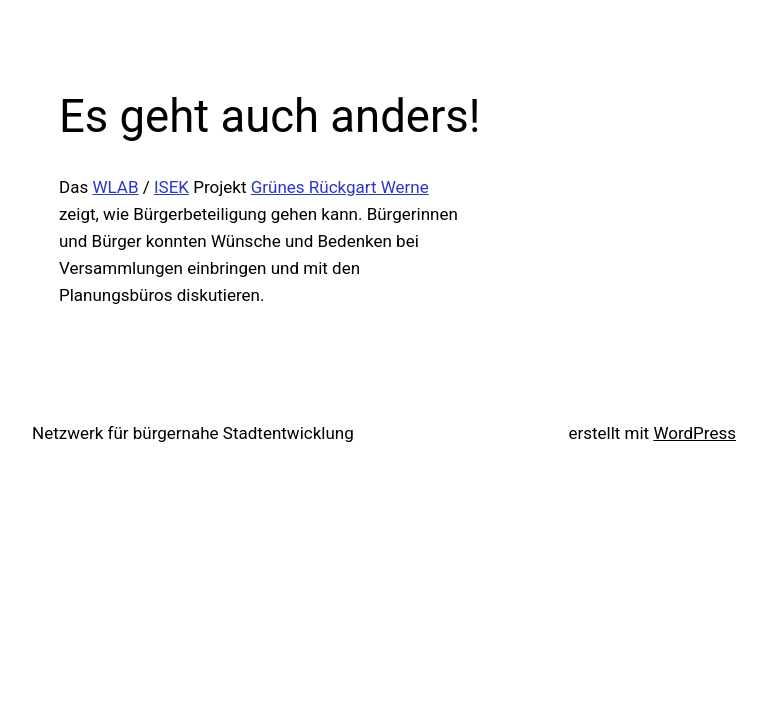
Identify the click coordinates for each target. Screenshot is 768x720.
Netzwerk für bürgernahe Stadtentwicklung (193, 433)
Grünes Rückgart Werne (340, 187)
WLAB (115, 187)
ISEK (171, 187)
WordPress (694, 433)
